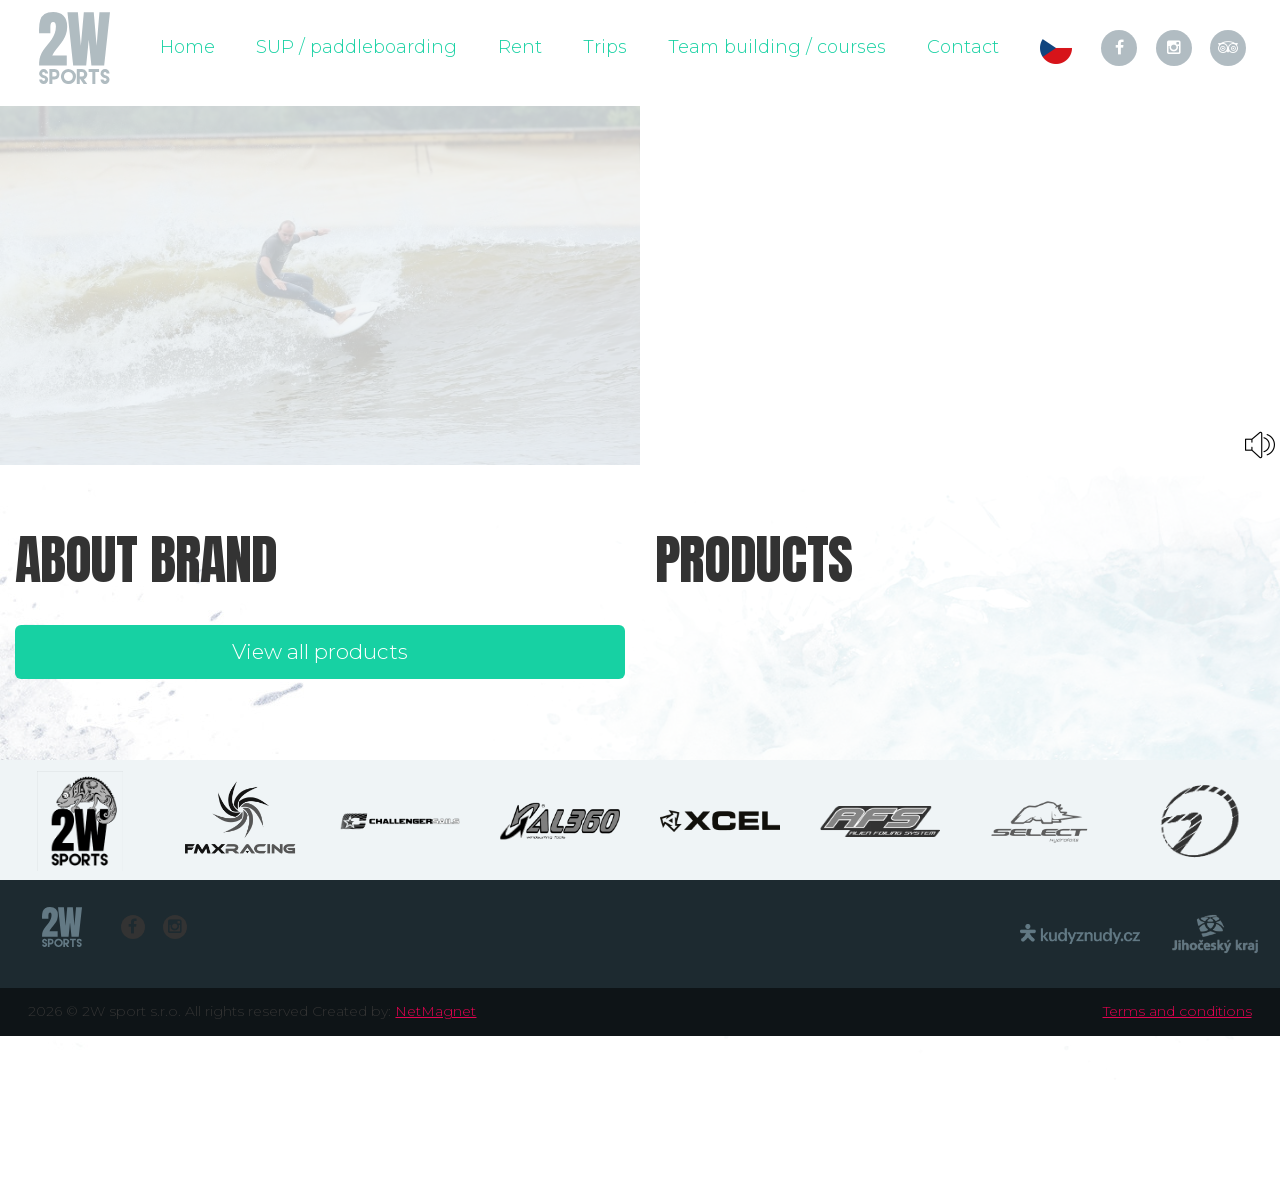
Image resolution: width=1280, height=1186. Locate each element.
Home (187, 47)
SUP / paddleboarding (356, 47)
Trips (605, 47)
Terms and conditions (1177, 1011)
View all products (320, 651)
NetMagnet (435, 1011)
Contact (963, 47)
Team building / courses (777, 47)
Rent (520, 47)
